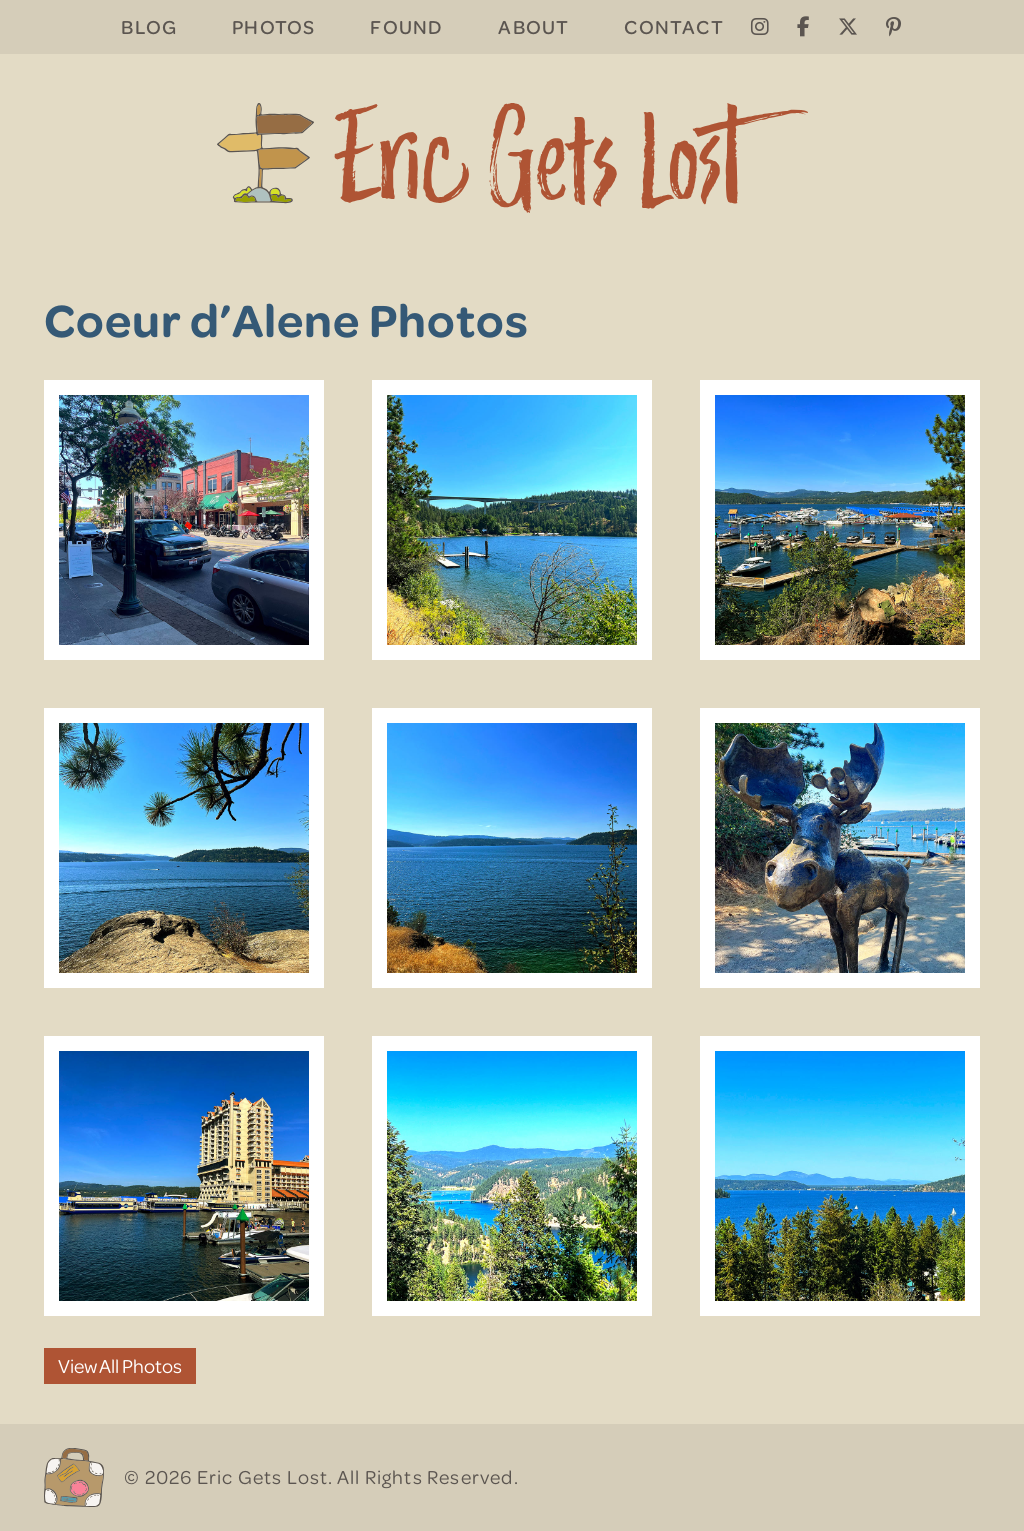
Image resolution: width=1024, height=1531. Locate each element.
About (533, 26)
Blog (149, 26)
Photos (273, 26)
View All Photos (120, 1365)
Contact (673, 26)
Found (406, 26)
